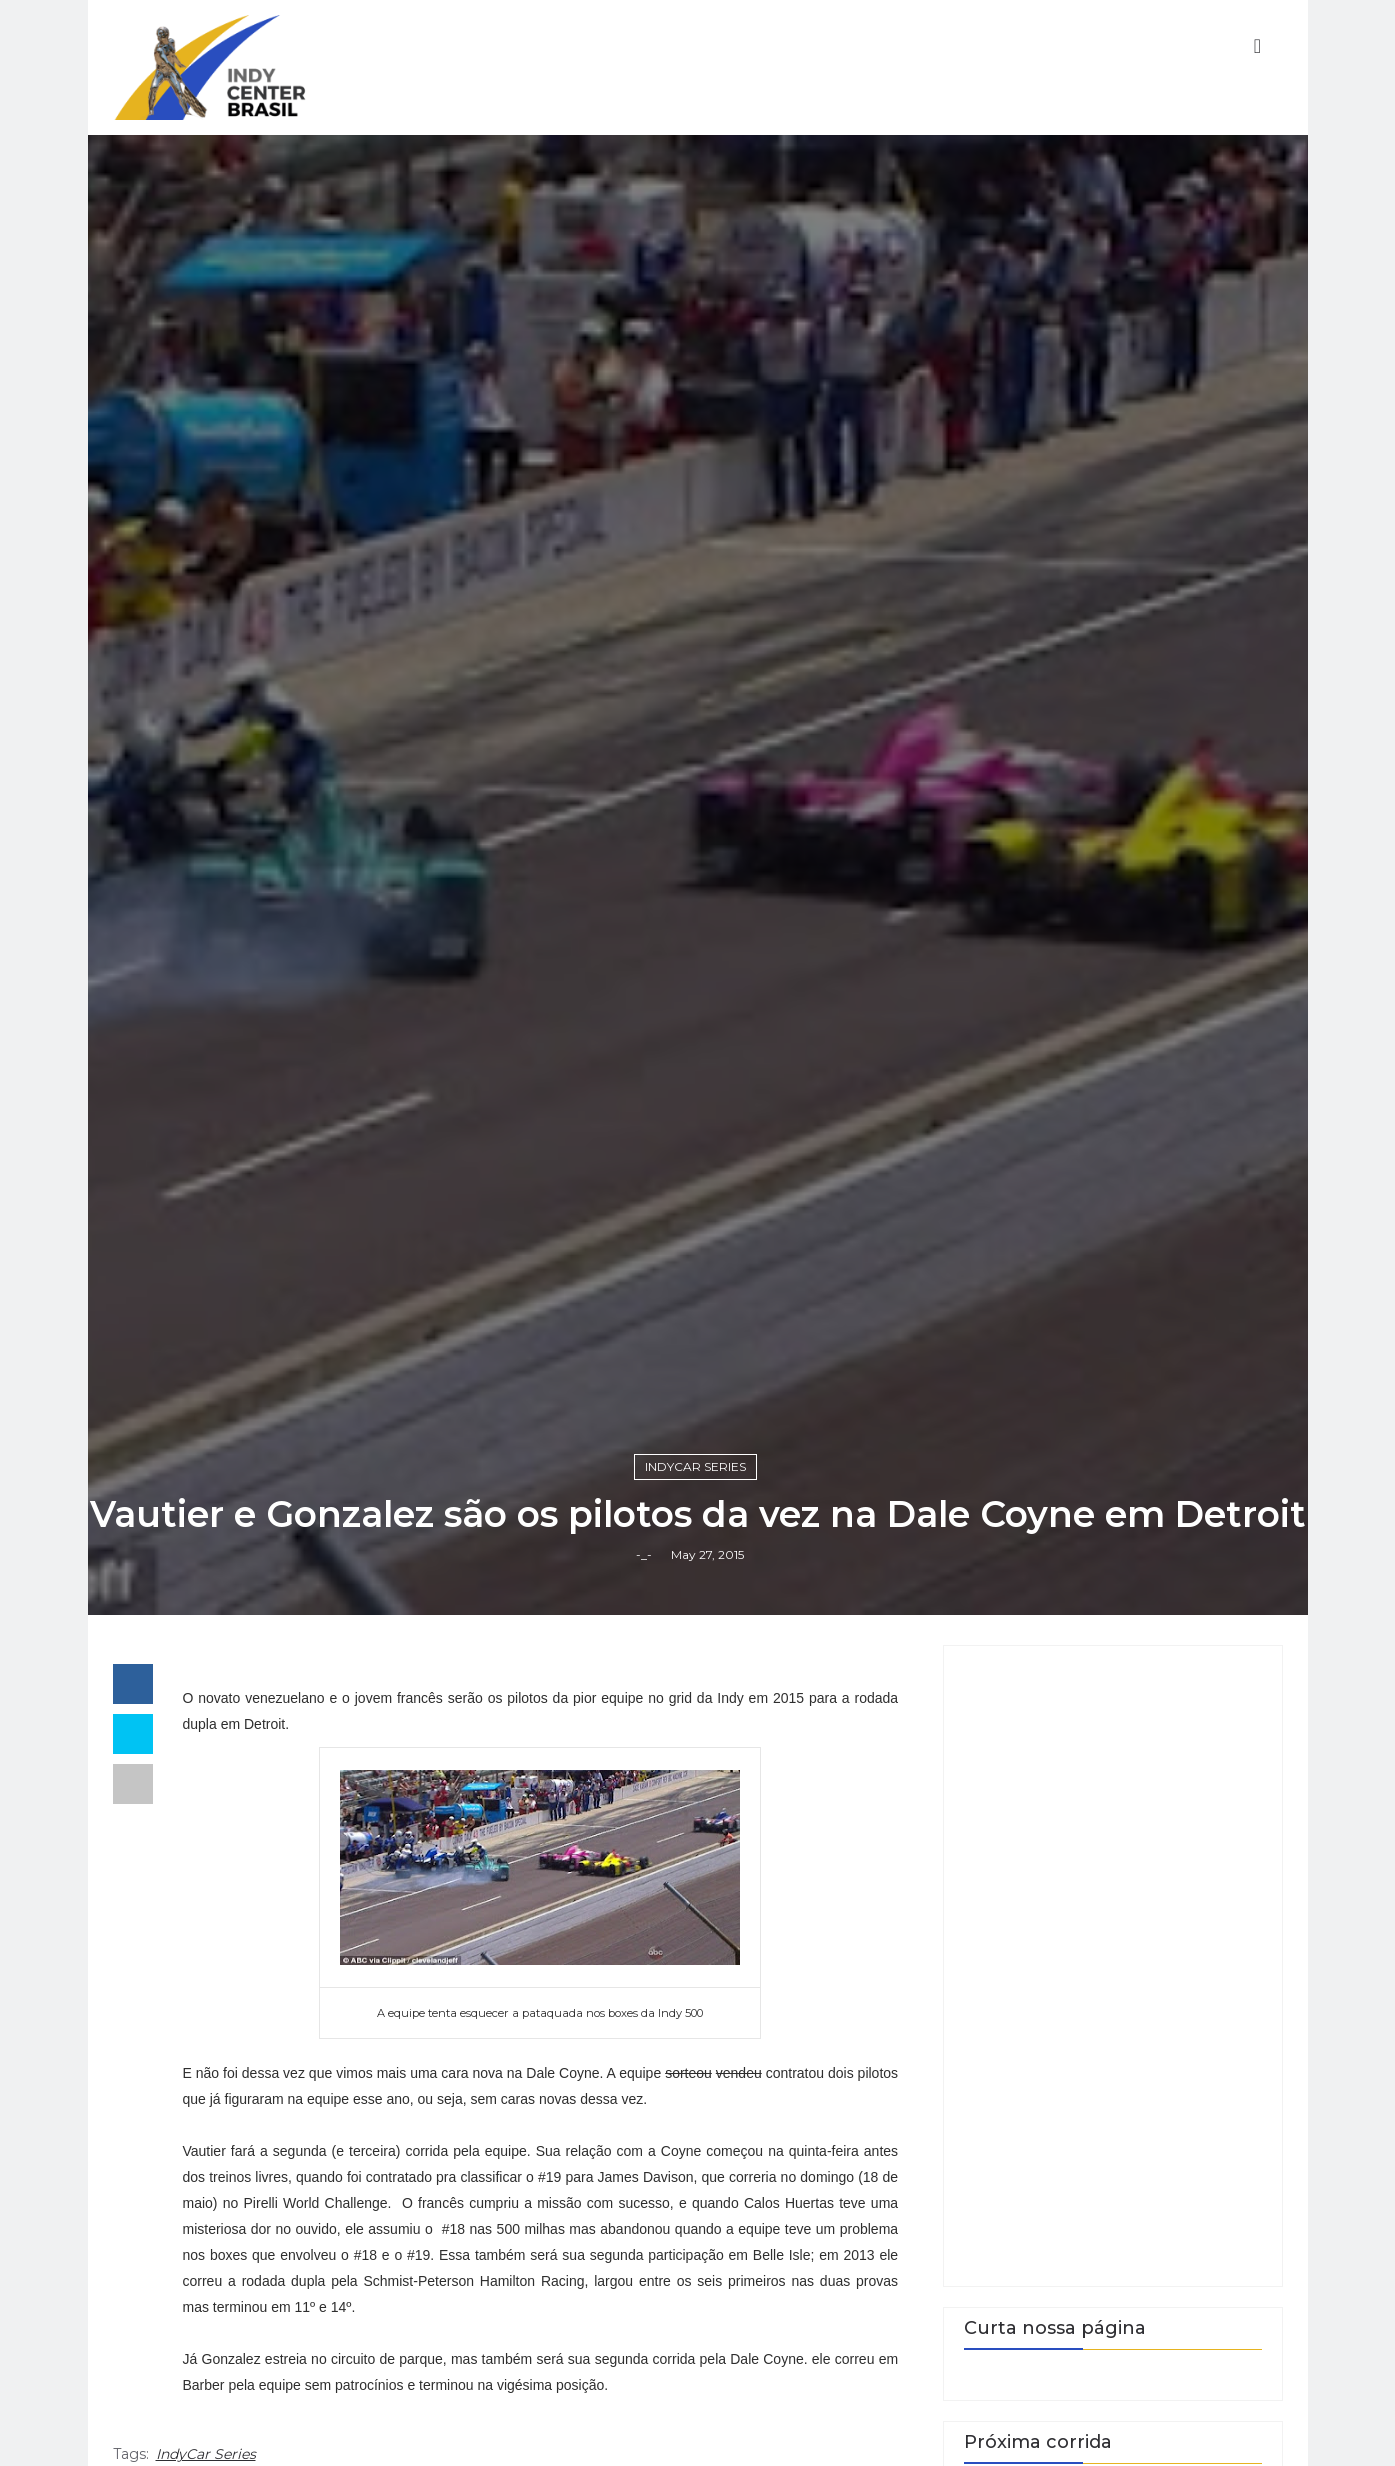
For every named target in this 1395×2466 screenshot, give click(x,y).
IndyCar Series (695, 1466)
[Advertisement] (1113, 1966)
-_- (644, 1554)
